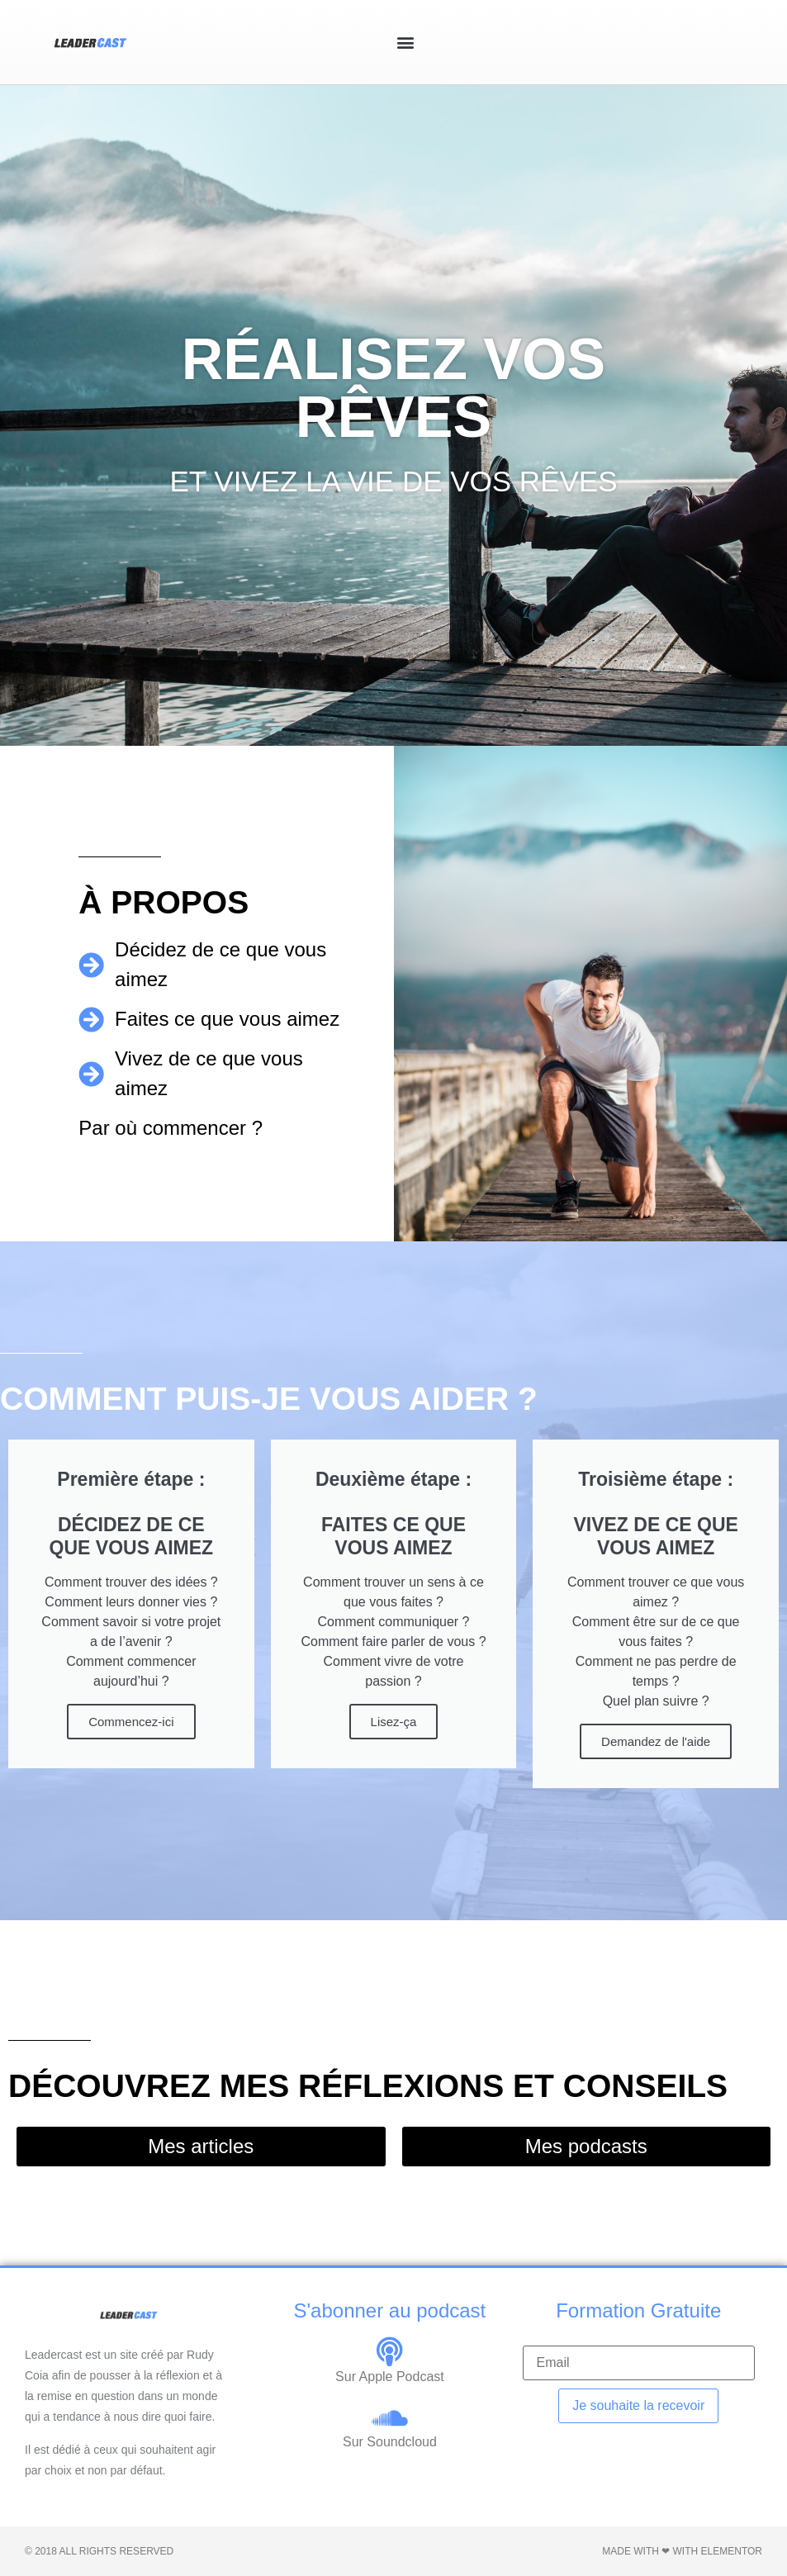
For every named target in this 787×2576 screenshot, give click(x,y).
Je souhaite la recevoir (638, 2405)
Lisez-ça (394, 1722)
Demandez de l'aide (655, 1741)
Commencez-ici (130, 1722)
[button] (406, 42)
